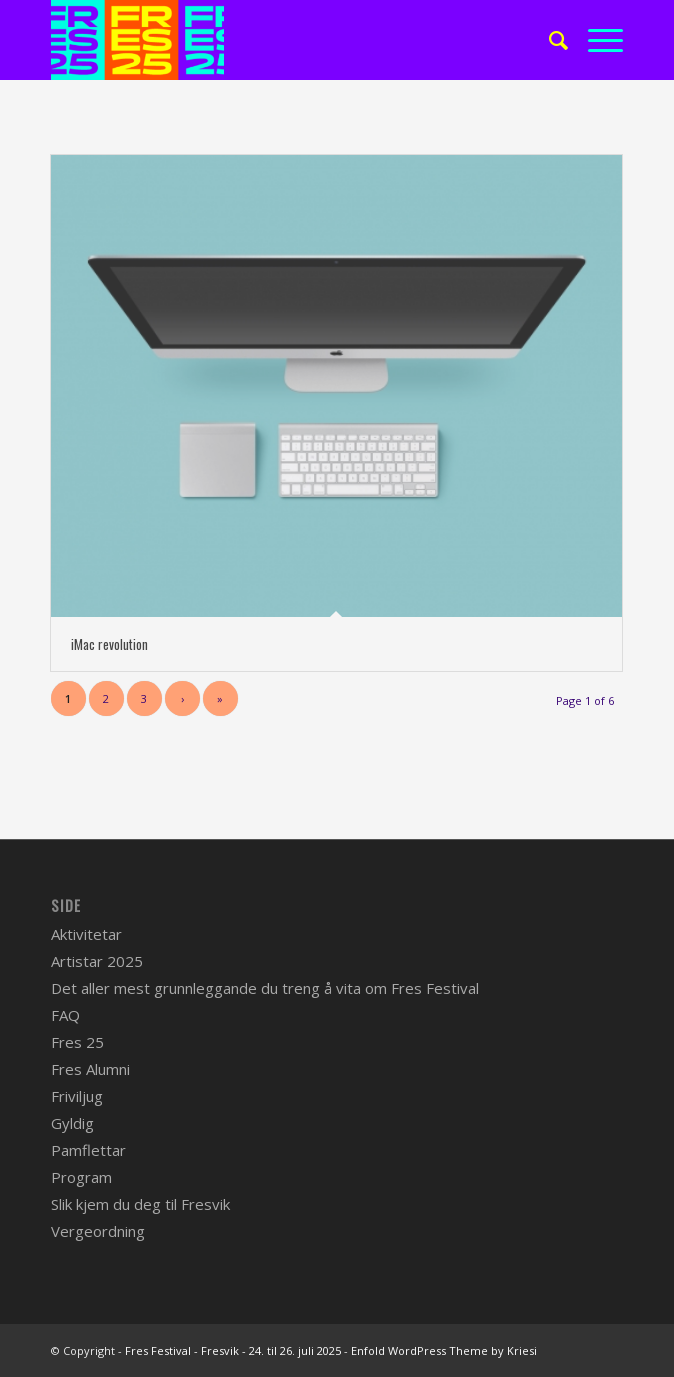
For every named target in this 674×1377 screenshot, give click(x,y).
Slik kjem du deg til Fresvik (140, 1204)
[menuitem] (548, 40)
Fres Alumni (90, 1069)
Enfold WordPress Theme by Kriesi (444, 1350)
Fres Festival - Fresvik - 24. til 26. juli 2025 (233, 1350)
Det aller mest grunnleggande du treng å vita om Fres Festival (265, 988)
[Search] (548, 40)
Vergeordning (98, 1231)
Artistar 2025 (97, 961)
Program (81, 1177)
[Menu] (595, 40)
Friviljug (77, 1096)
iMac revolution (109, 644)
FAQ (65, 1015)
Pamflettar (88, 1150)
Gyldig (72, 1123)
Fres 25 (77, 1042)
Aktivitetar (86, 934)
